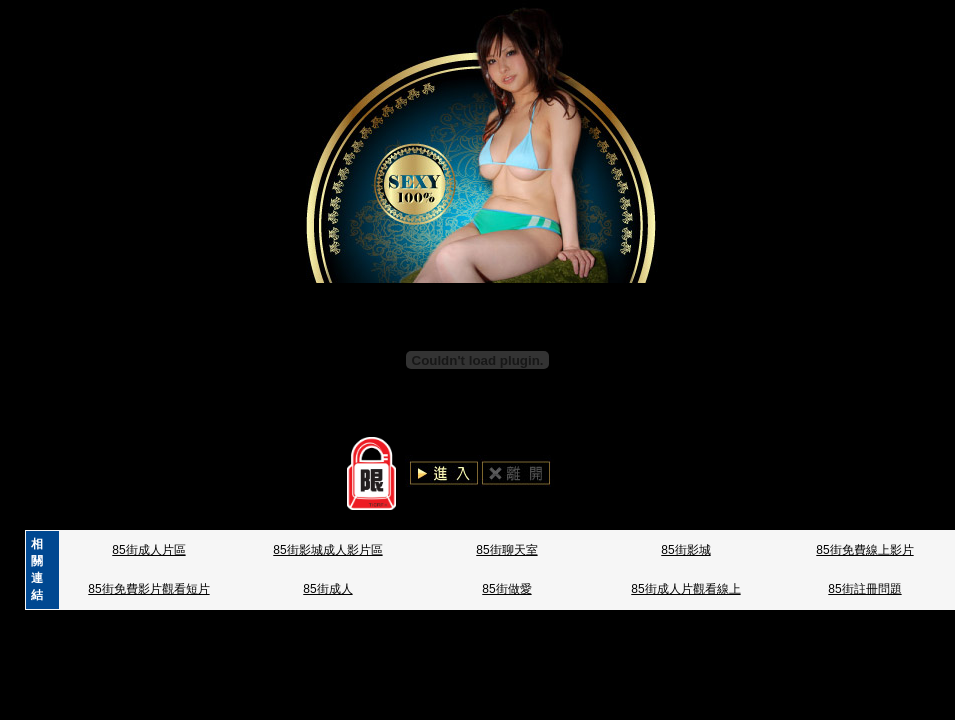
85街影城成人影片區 (327, 550)
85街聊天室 (506, 550)
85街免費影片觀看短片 (148, 589)
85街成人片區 (148, 550)
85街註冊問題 (864, 589)
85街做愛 (506, 589)
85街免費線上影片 (864, 550)
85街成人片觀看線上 (685, 589)
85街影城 (685, 550)
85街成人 (327, 589)
